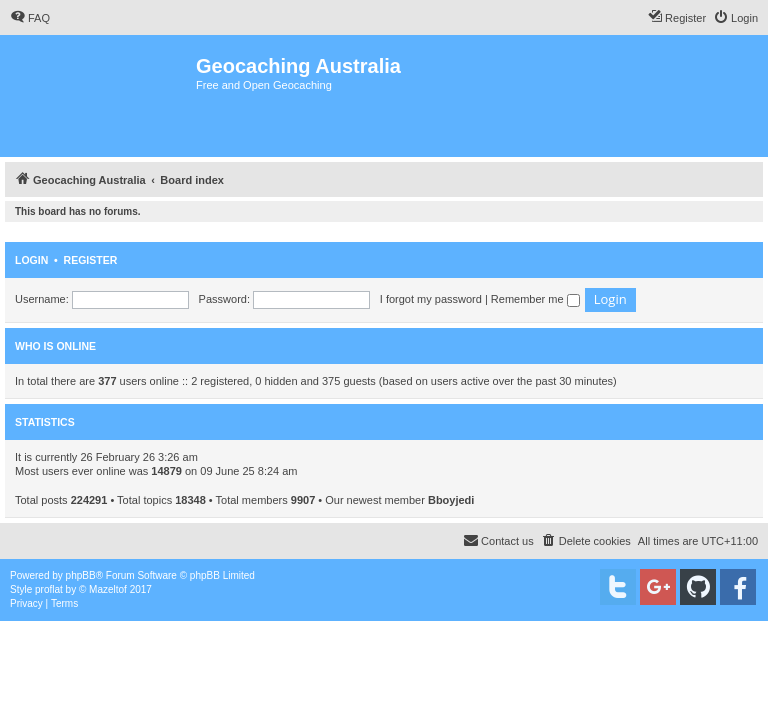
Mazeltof (108, 589)
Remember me (535, 299)
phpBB (81, 575)
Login (31, 260)
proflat (49, 589)
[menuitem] (30, 18)
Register (91, 260)
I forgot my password (431, 299)
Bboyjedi (451, 500)
